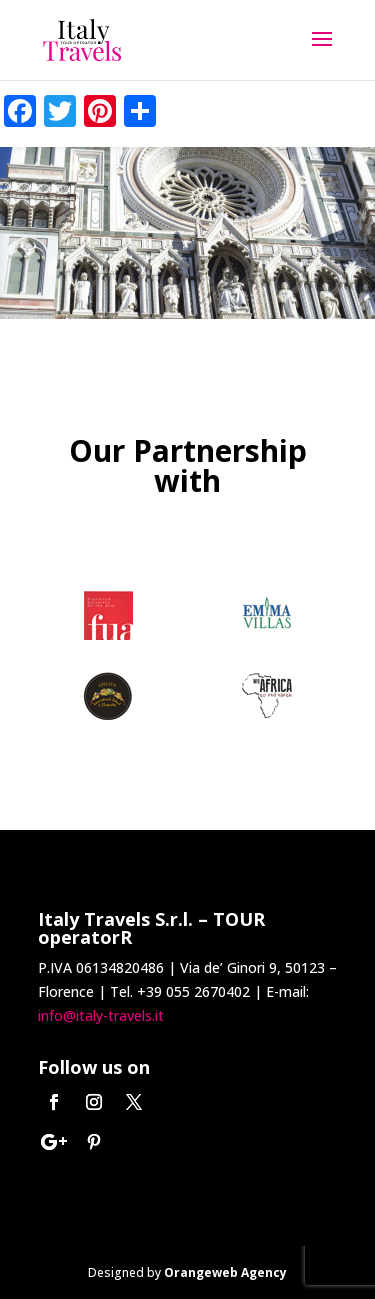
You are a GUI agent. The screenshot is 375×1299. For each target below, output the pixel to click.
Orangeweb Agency (225, 1272)
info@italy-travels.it (101, 1015)
